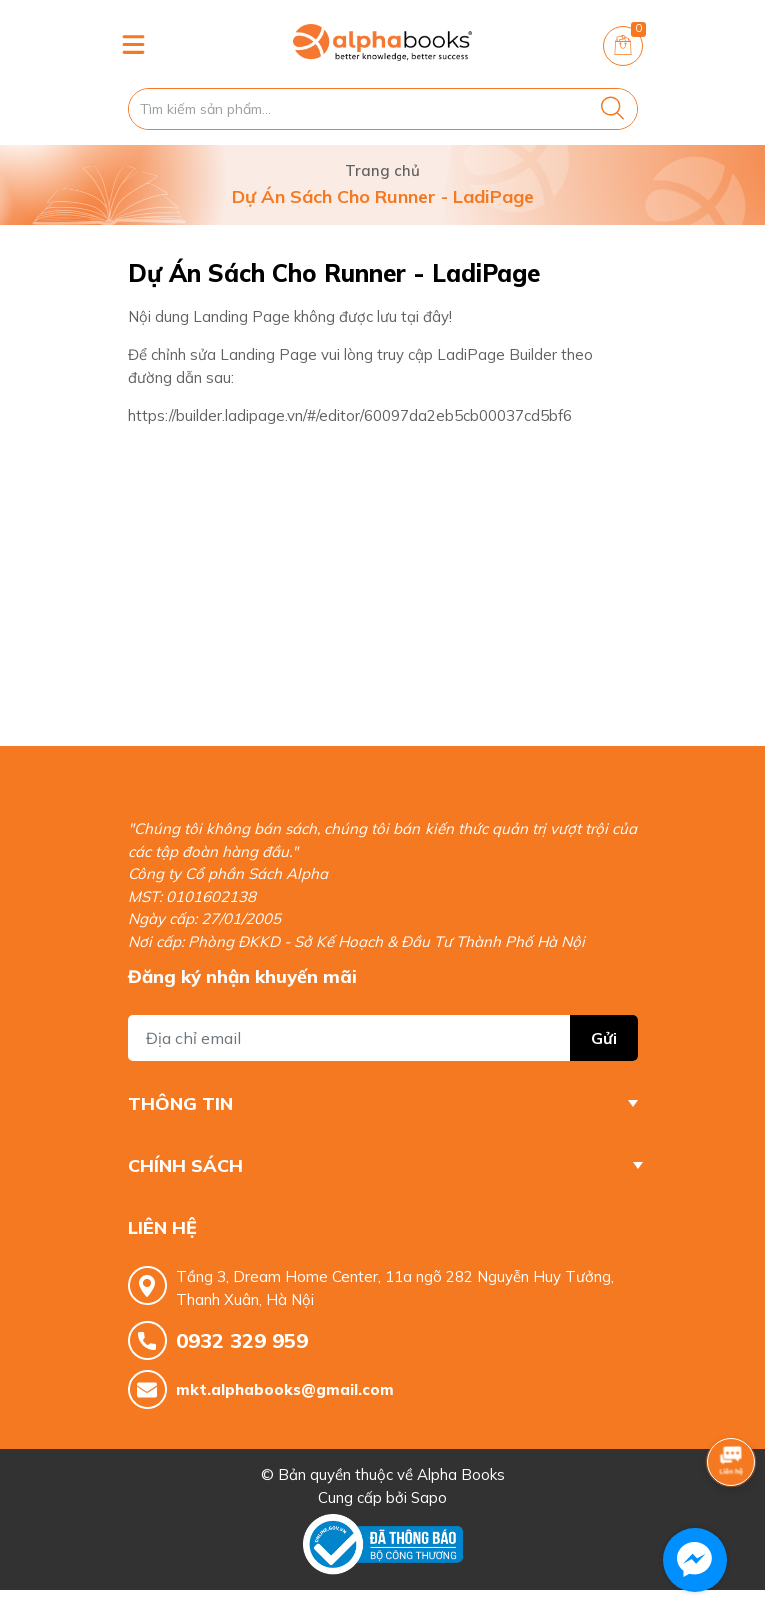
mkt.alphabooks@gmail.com (285, 1389)
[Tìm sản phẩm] (383, 109)
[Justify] (612, 109)
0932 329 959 (242, 1340)
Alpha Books (461, 1474)
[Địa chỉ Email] (383, 1038)
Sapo (429, 1497)
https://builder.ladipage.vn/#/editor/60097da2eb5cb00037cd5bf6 (350, 415)
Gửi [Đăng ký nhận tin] (604, 1038)
